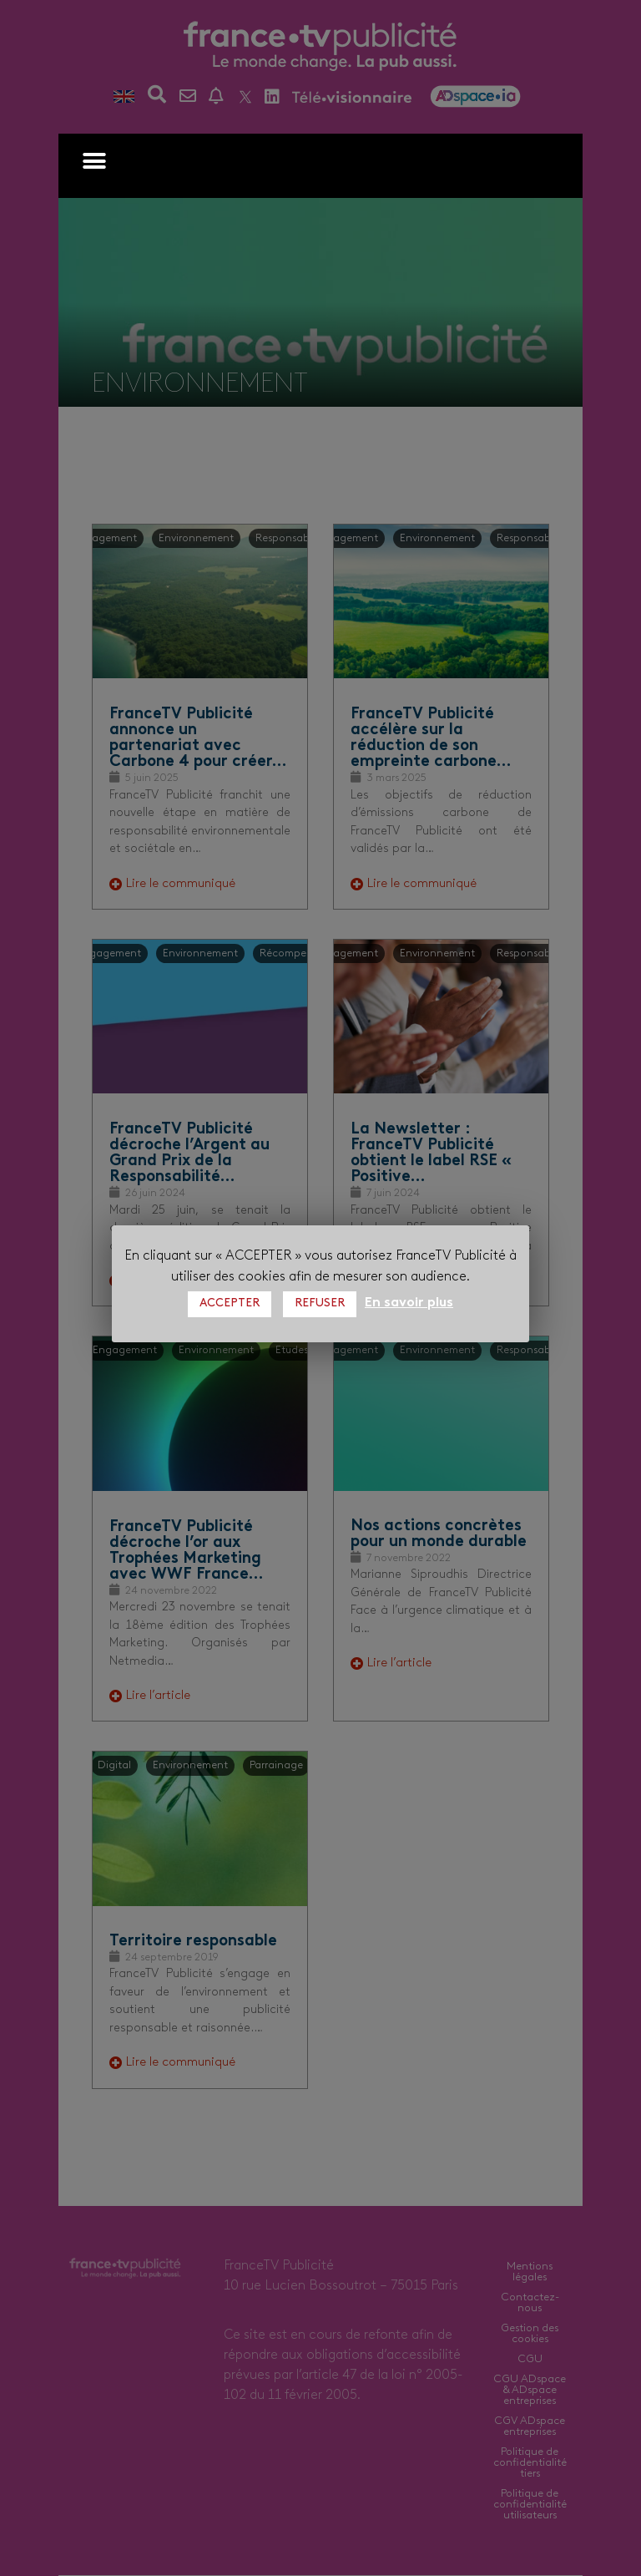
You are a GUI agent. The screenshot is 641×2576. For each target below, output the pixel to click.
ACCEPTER (229, 1303)
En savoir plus (409, 1303)
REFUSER (320, 1303)
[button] (94, 161)
